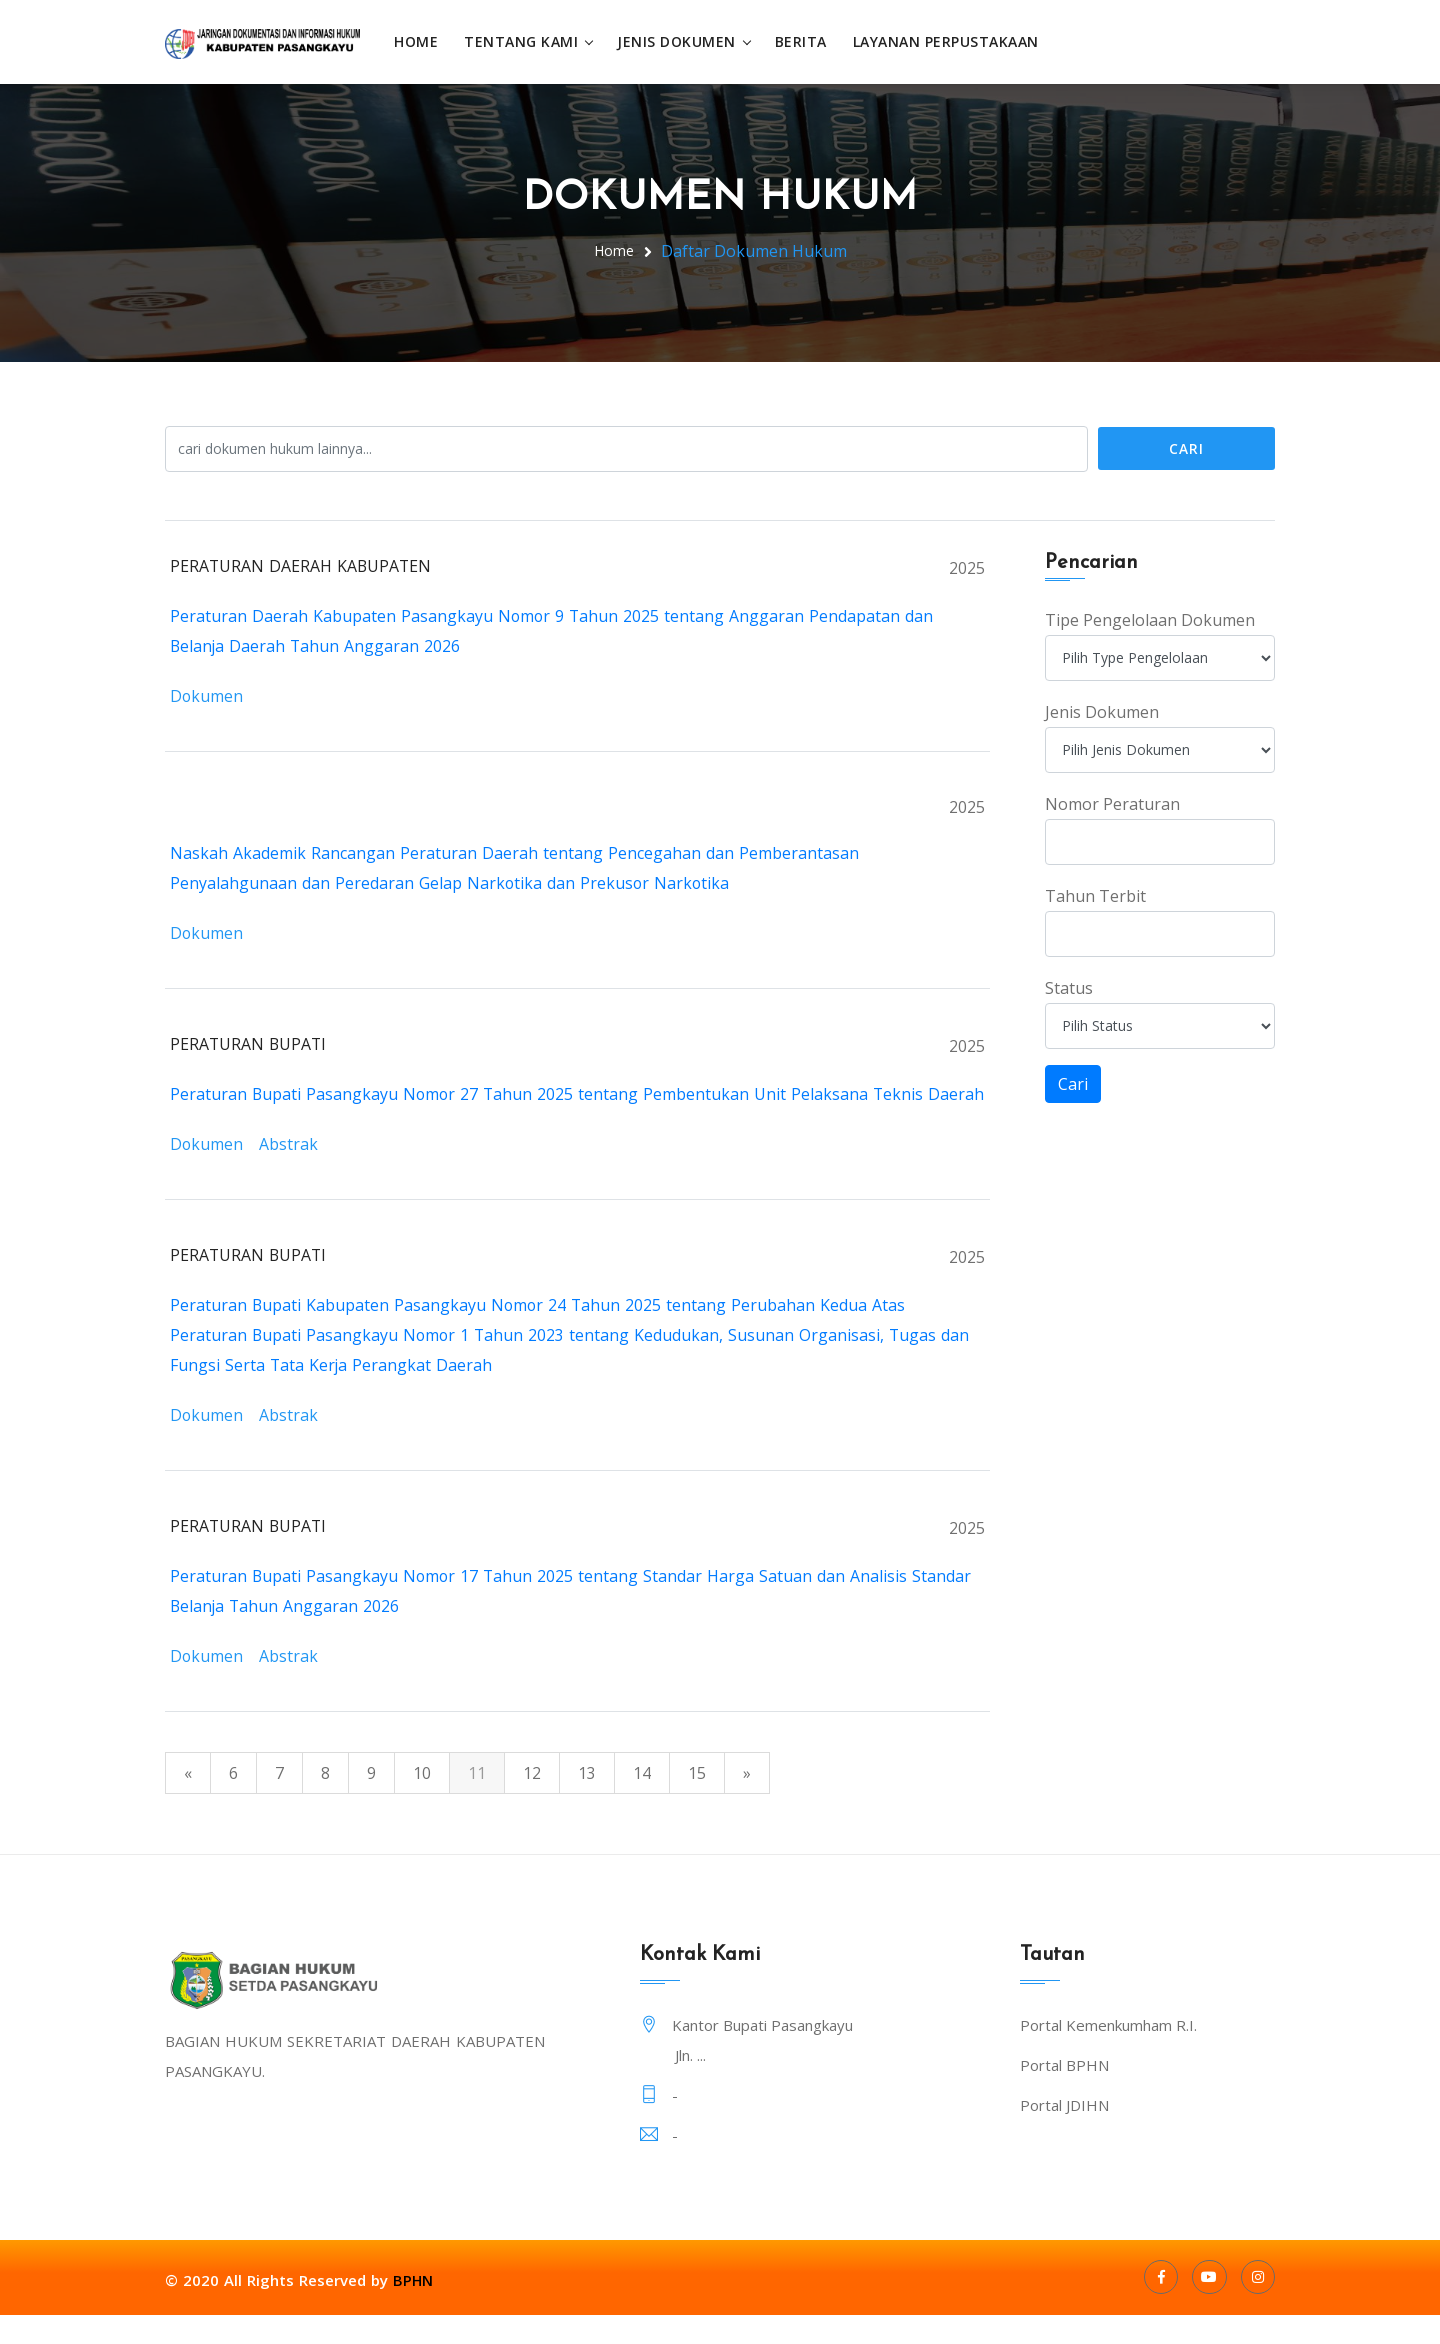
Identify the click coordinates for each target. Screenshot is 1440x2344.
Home (421, 41)
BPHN (413, 2309)
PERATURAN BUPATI (249, 1043)
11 (477, 1802)
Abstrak (289, 1173)
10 (422, 1802)
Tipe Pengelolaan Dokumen (1150, 619)
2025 (967, 567)
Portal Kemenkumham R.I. (1108, 2054)
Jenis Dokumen (681, 41)
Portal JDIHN (1064, 2134)
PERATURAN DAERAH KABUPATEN (302, 565)
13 (587, 1802)
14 (642, 1802)
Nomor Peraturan (1112, 803)
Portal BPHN (1064, 2094)
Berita (806, 41)
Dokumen (207, 695)
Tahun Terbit (1095, 895)
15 (697, 1802)
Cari (1186, 447)
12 (532, 1802)
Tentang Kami (526, 41)
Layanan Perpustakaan (951, 41)
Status (1069, 987)
